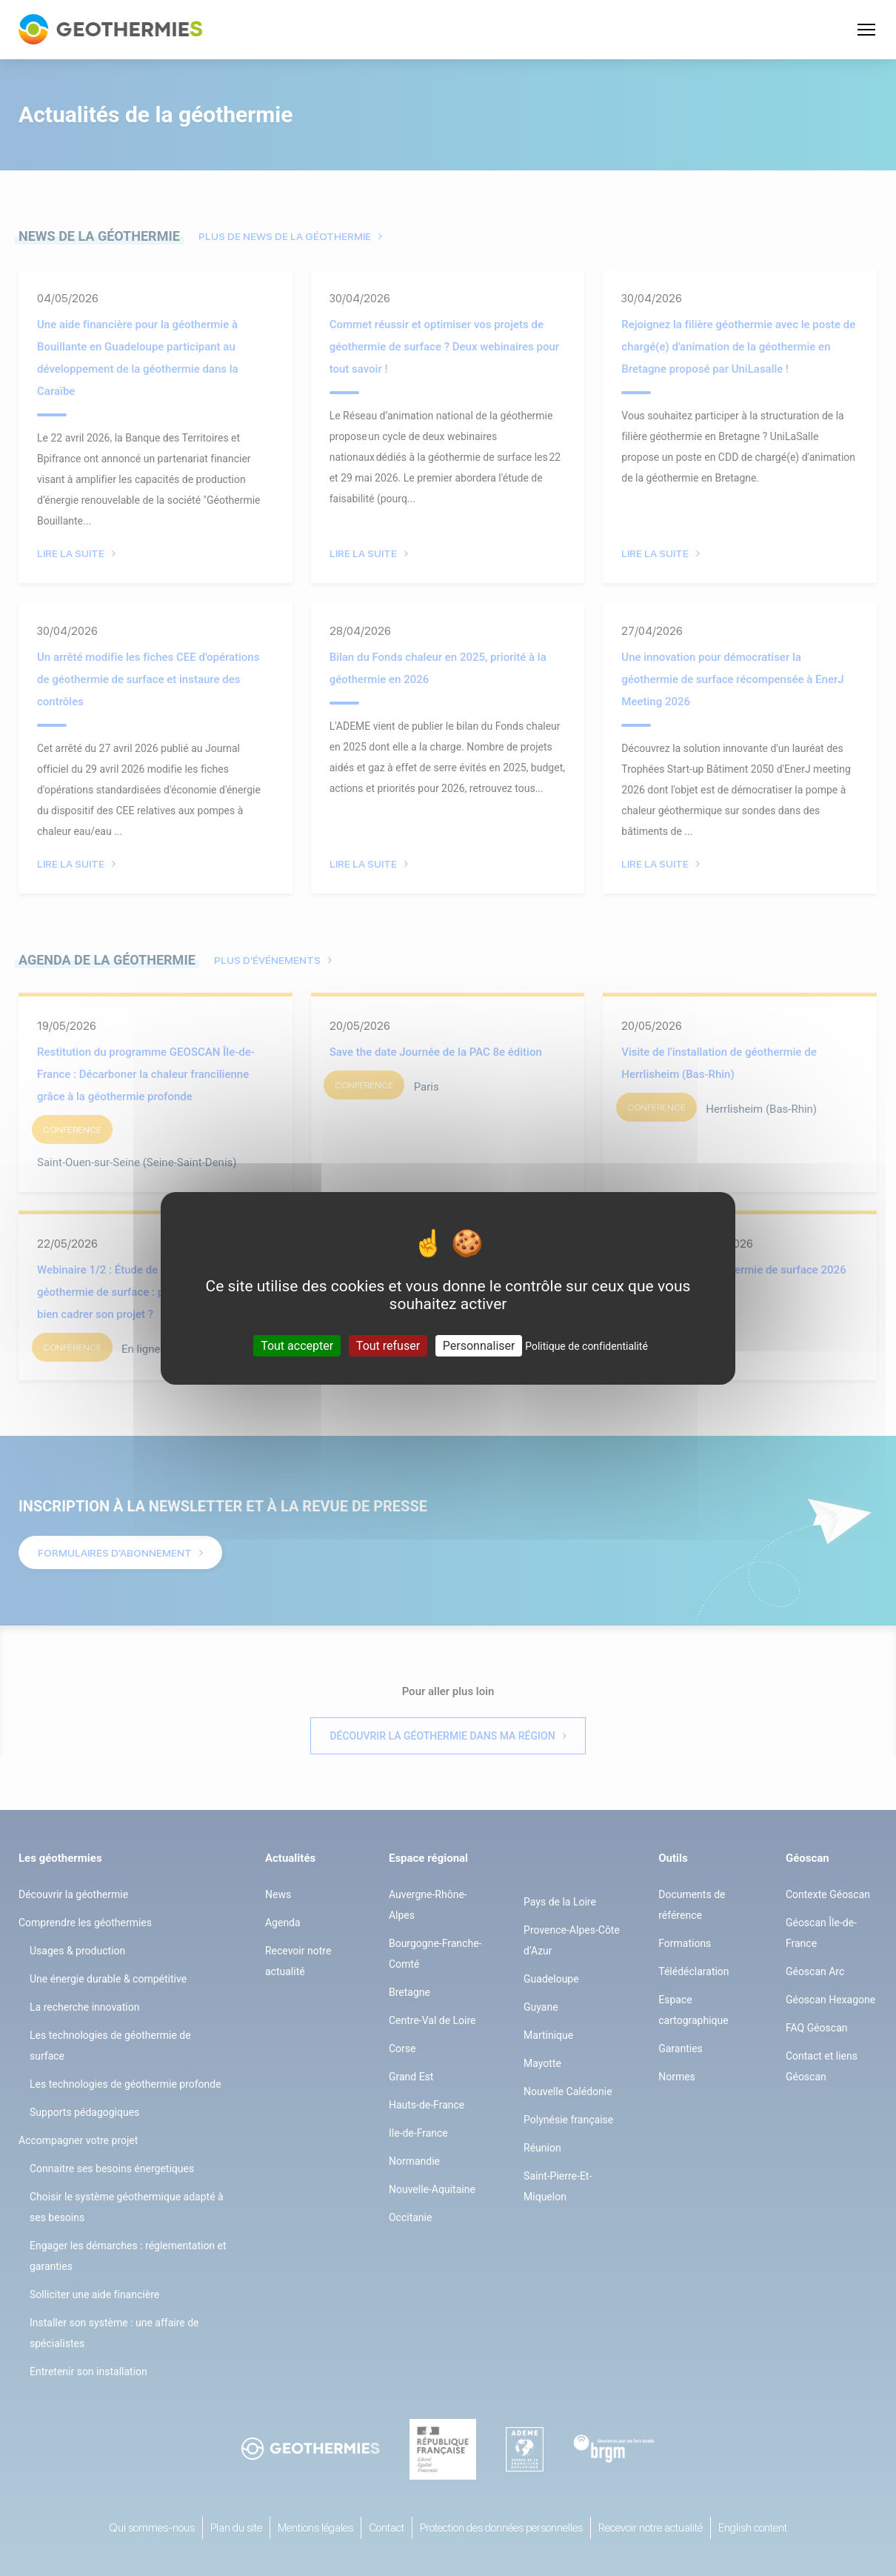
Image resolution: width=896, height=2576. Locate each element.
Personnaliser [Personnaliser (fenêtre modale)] (479, 1345)
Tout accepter (297, 1345)
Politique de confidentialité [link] (586, 1345)
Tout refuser (388, 1345)
